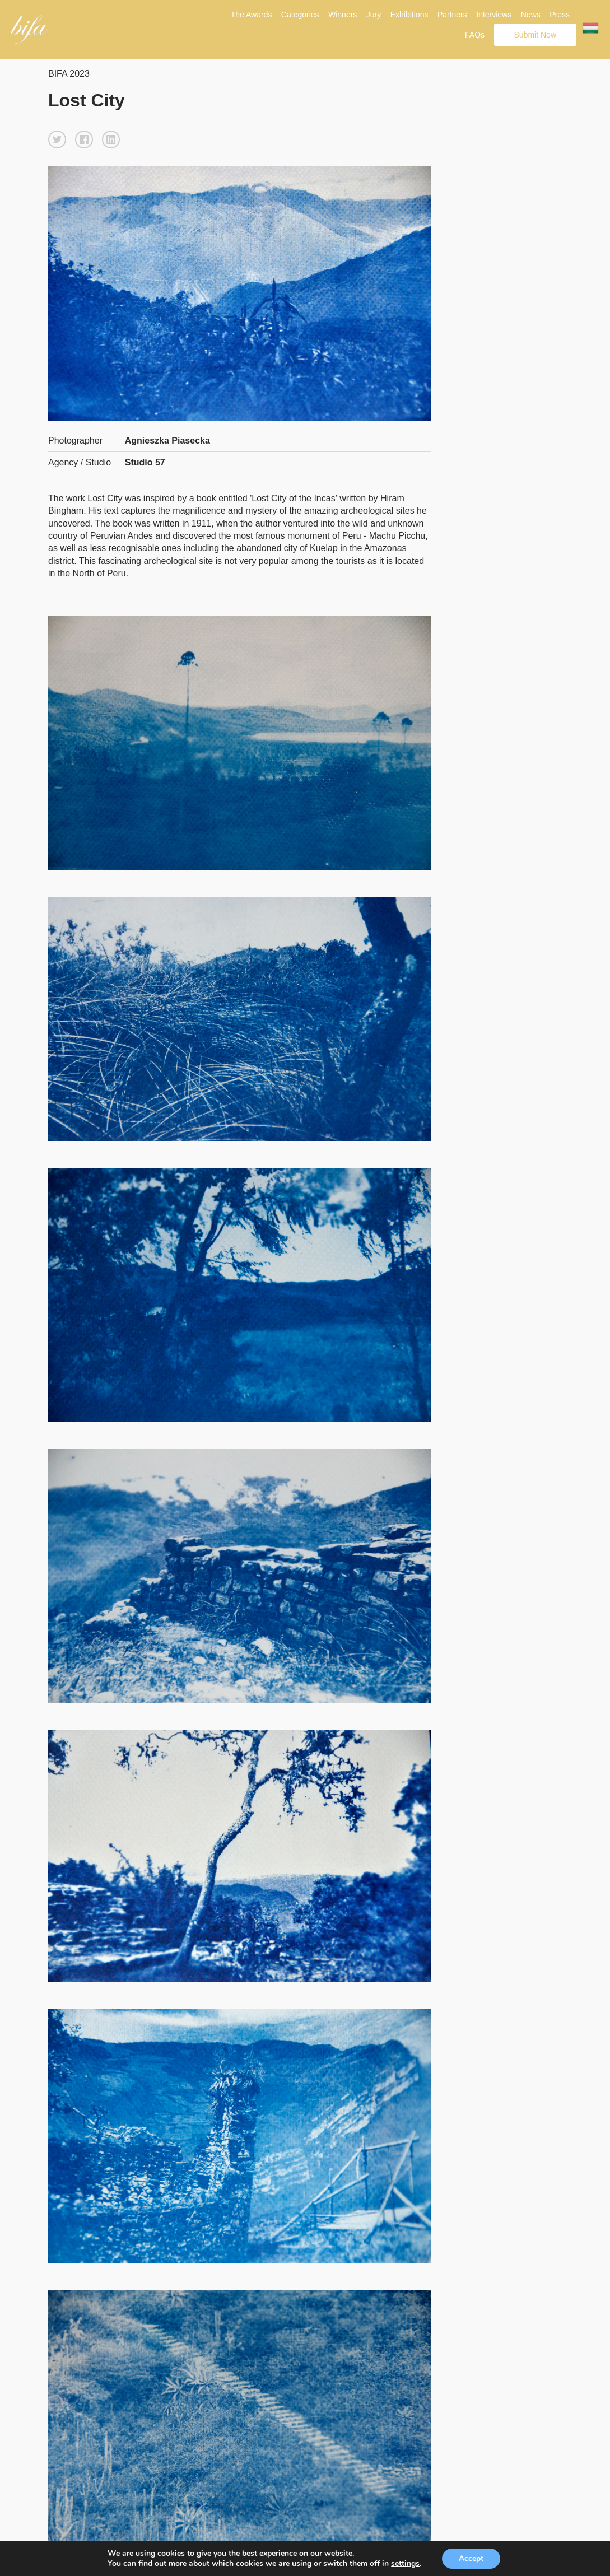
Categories (300, 14)
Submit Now (535, 35)
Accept (471, 2558)
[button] (57, 139)
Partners (452, 14)
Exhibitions (409, 14)
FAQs (475, 35)
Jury (373, 14)
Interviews (493, 14)
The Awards (251, 14)
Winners (342, 14)
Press (560, 14)
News (531, 14)
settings (405, 2564)
